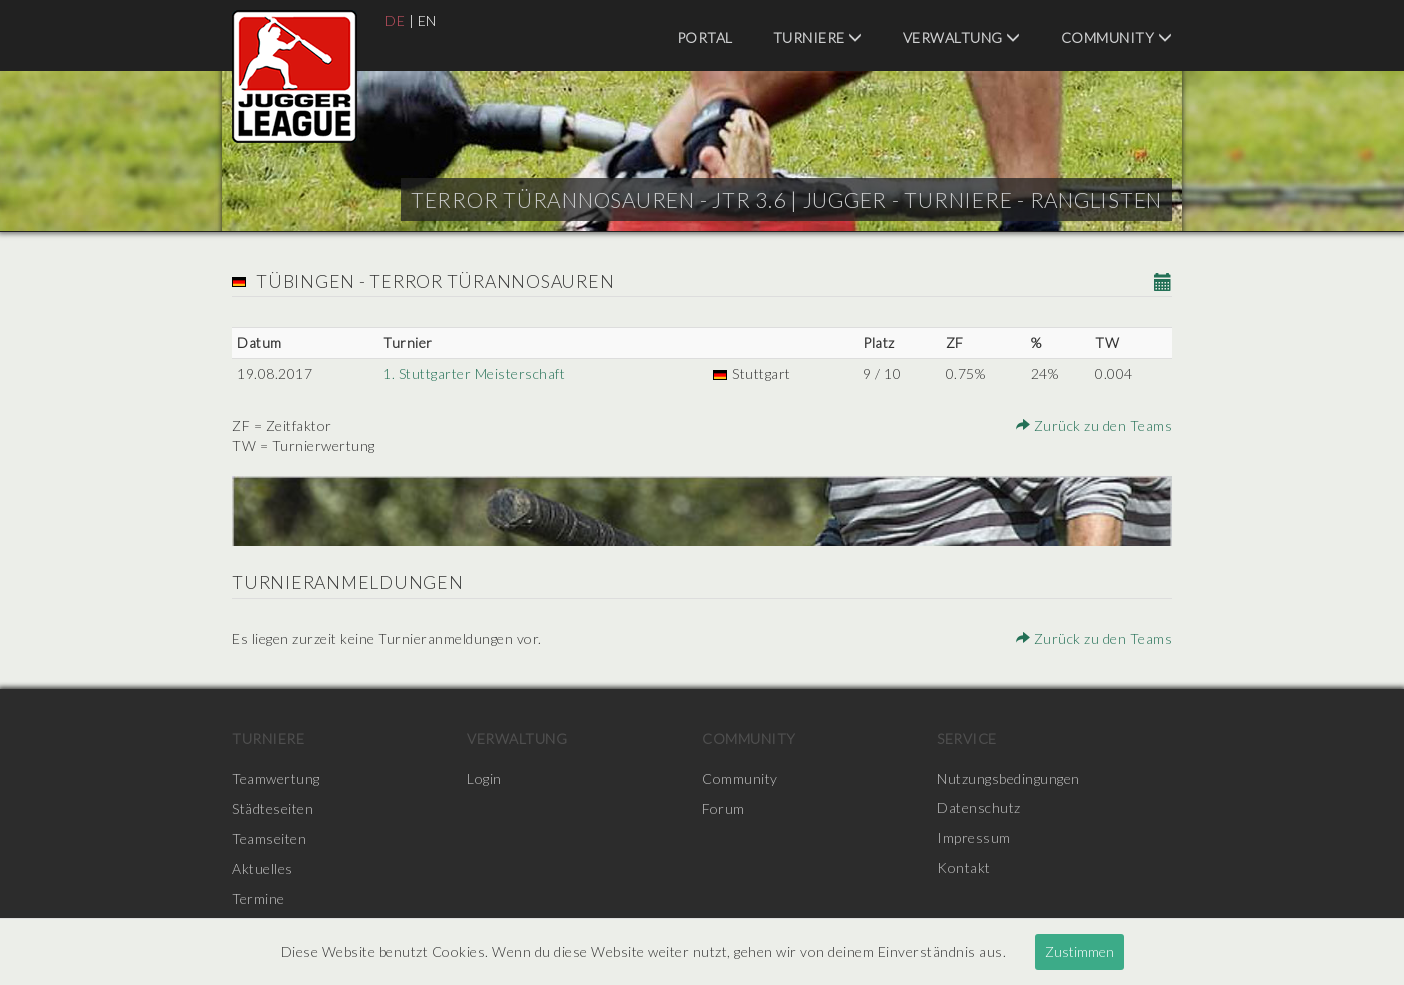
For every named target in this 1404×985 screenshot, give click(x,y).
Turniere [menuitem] (818, 37)
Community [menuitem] (1117, 37)
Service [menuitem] (967, 738)
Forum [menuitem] (723, 808)
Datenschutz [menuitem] (979, 808)
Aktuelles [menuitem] (262, 868)
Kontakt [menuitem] (964, 868)
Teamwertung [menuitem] (276, 778)
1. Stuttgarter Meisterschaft (474, 373)
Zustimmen (1079, 951)
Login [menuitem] (484, 778)
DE (395, 20)
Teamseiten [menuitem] (269, 838)
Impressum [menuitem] (974, 838)
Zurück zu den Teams (1095, 425)
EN (427, 20)
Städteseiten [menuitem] (272, 808)
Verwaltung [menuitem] (962, 37)
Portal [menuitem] (705, 37)
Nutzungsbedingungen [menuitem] (1008, 778)
